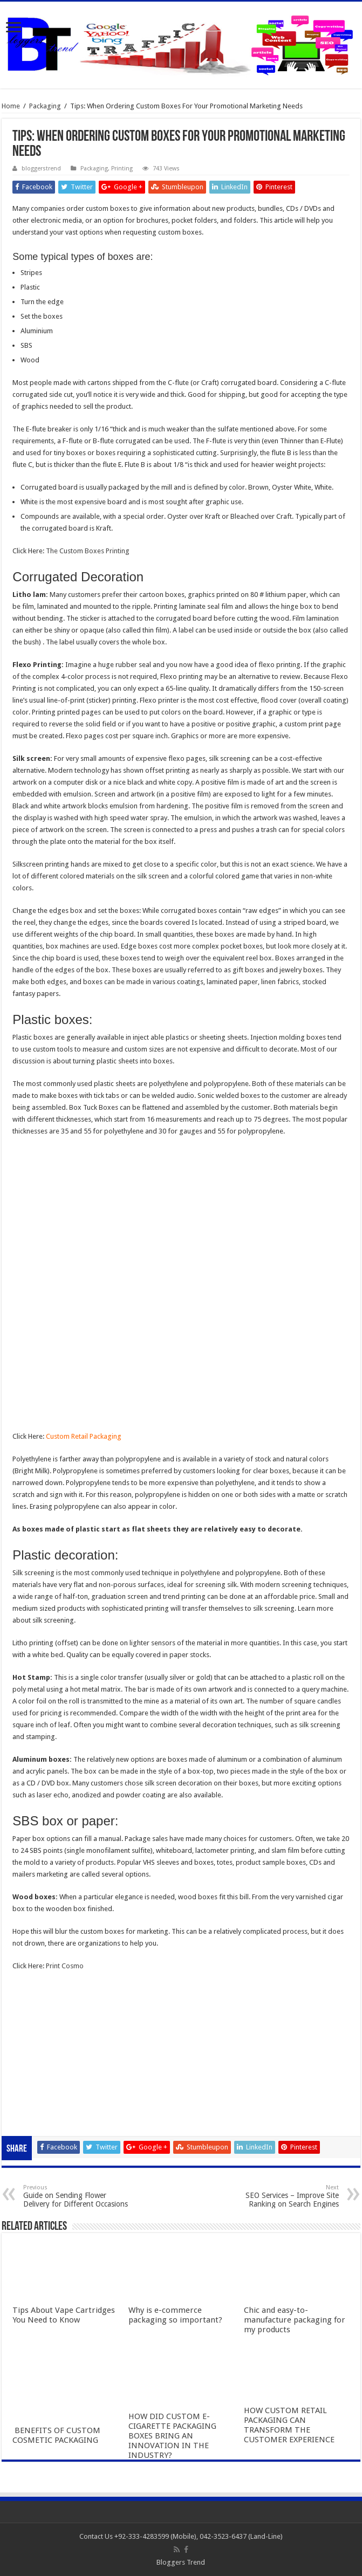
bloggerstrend (41, 168)
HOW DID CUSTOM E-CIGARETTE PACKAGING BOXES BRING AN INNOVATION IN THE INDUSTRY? (172, 2436)
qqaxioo (25, 2083)
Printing (122, 168)
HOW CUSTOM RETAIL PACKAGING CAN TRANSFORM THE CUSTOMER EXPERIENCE (289, 2425)
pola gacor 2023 (37, 2119)
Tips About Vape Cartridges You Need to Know (63, 2315)
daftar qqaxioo (36, 2095)
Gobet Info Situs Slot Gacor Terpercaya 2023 (81, 2060)
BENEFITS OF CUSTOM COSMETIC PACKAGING (56, 2435)
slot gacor (28, 2024)
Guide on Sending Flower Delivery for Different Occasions (78, 2196)
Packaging (45, 106)
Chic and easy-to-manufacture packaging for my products (294, 2319)
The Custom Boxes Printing (87, 551)
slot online (28, 2012)
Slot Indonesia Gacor (45, 2036)
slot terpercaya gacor (45, 2071)
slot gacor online (38, 2000)
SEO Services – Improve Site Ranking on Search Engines (283, 2196)
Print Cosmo (65, 1966)
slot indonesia (34, 2048)
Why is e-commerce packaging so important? (175, 2315)
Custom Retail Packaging (83, 1436)
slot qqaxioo (32, 2107)
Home (11, 106)
